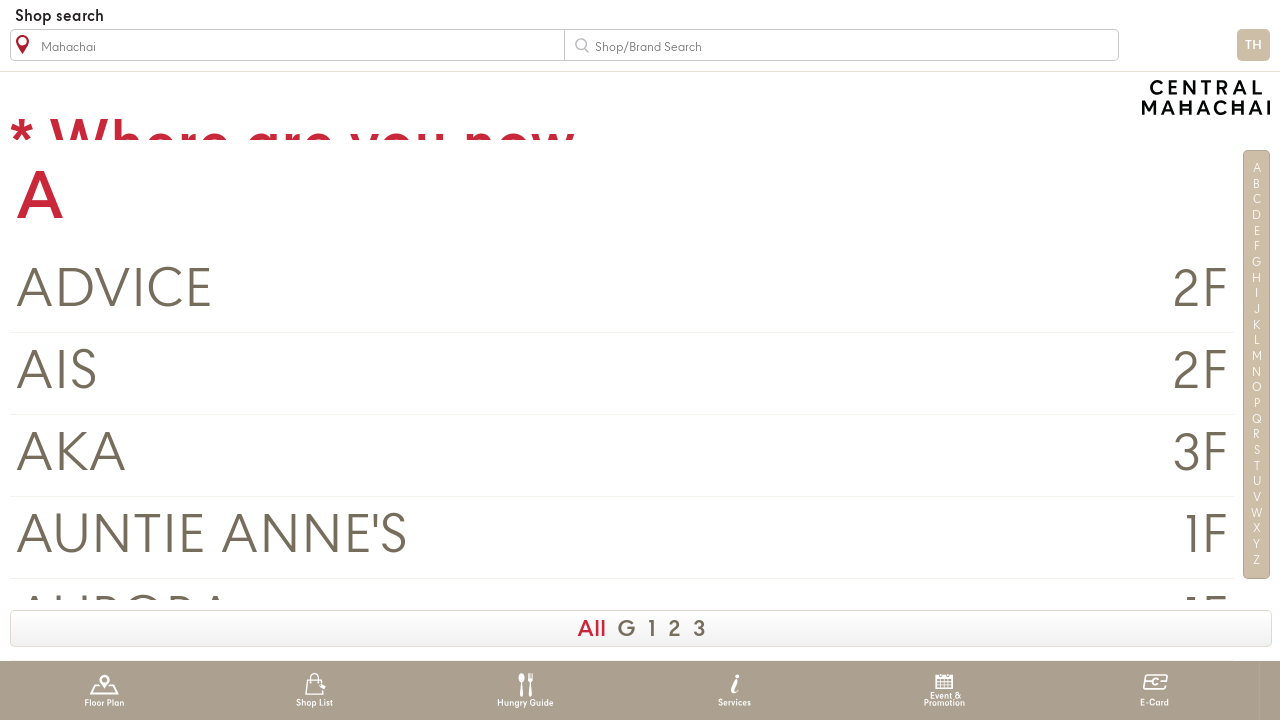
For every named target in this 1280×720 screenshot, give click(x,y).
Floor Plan (104, 690)
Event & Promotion (944, 690)
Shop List (314, 690)
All (591, 630)
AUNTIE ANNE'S (211, 537)
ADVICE (114, 291)
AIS (56, 373)
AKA (71, 455)
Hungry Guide (524, 690)
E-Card (1154, 690)
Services (734, 690)
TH (1253, 45)
